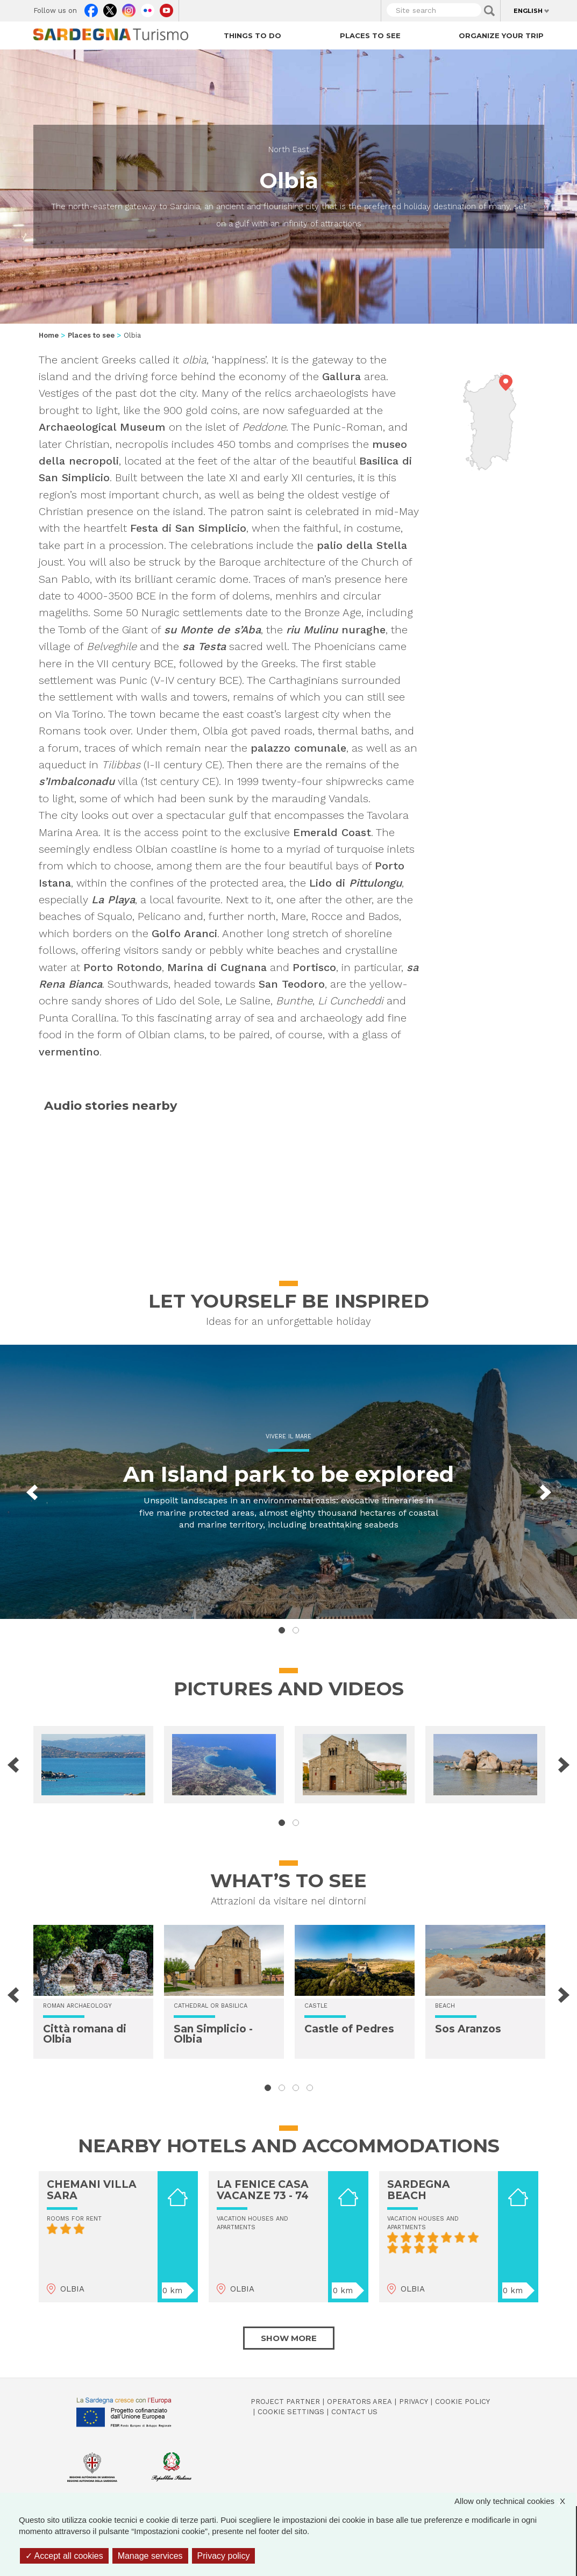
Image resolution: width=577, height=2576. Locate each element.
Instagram (129, 8)
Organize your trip (501, 35)
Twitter (110, 8)
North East (288, 149)
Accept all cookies (64, 2555)
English (528, 11)
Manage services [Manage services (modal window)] (150, 2555)
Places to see (370, 35)
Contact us (354, 2412)
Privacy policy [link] (223, 2555)
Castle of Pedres (349, 2029)
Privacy (413, 2401)
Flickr (147, 8)
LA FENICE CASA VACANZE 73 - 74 (263, 2190)
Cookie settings (291, 2412)
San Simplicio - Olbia (213, 2034)
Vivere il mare (288, 1436)
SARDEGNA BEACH (418, 2190)
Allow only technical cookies (515, 2501)
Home (49, 335)
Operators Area (359, 2401)
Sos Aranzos (468, 2029)
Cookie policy (462, 2401)
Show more (289, 2338)
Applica (489, 10)
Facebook (91, 8)
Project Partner (285, 2401)
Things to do (252, 35)
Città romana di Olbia (84, 2034)
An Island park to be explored (288, 1474)
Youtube (166, 8)
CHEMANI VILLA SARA (92, 2190)
